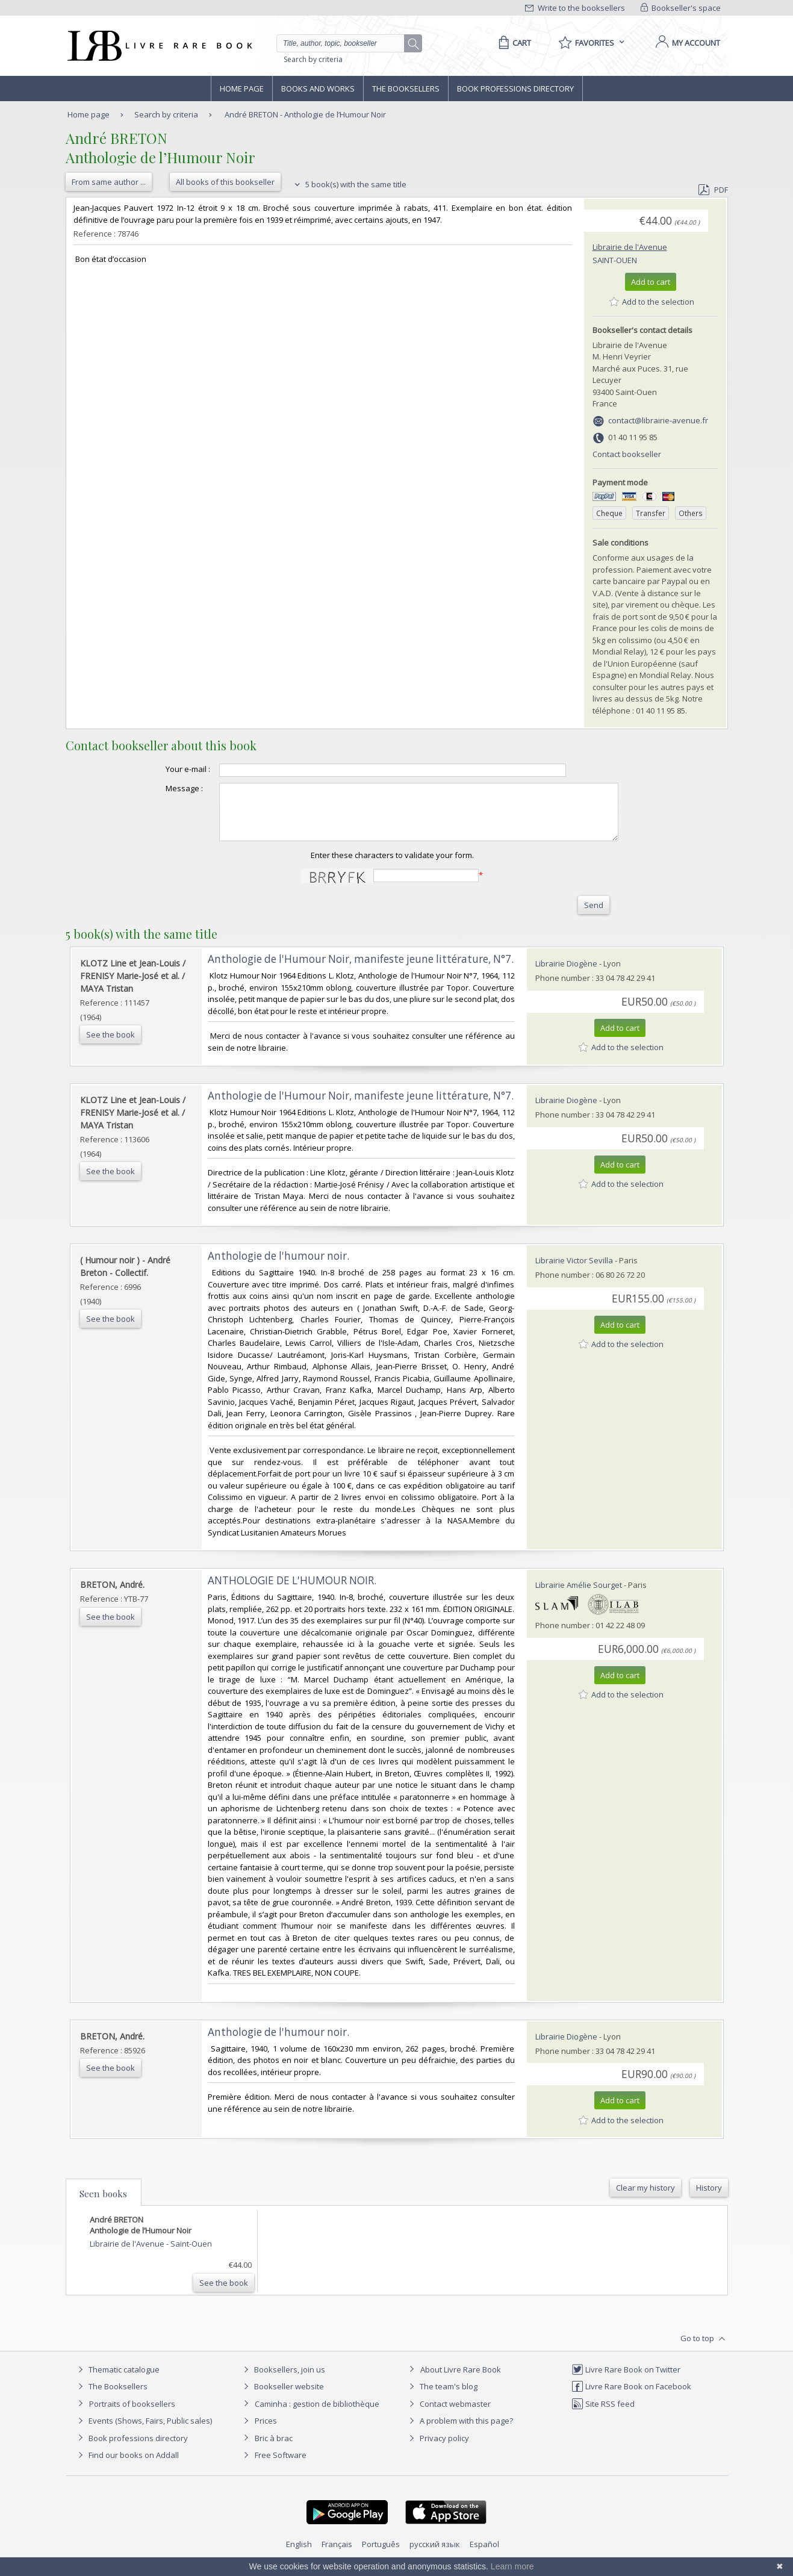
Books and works (318, 88)
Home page (242, 88)
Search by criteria (313, 59)
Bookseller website (282, 2397)
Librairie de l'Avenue (629, 246)
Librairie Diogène (566, 974)
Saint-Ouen (614, 260)
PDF (713, 189)
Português (381, 2555)
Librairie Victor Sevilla (574, 1271)
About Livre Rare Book (460, 2380)
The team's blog (441, 2397)
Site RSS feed (603, 2415)
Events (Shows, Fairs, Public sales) (143, 2431)
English (299, 2555)
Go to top (704, 2350)
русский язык (434, 2555)
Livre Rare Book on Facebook (631, 2397)
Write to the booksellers (575, 7)
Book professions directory (515, 88)
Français (337, 2555)
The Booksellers (406, 88)
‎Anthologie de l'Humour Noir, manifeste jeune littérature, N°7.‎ (361, 970)
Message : (160, 788)
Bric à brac (274, 2449)
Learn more (512, 2566)
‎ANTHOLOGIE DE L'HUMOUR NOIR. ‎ (293, 1591)
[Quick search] (345, 43)
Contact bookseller (626, 454)
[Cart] (512, 43)
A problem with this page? (459, 2431)
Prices (266, 2431)
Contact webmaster (448, 2415)
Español (484, 2555)
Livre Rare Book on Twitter (625, 2380)
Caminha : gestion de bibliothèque (317, 2414)
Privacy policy (437, 2449)
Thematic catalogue (117, 2380)
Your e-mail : (163, 769)
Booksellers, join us (282, 2380)
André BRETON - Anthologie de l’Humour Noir (305, 114)
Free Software (280, 2465)
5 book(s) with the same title (348, 184)
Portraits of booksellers (132, 2414)
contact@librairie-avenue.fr (658, 420)
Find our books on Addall (127, 2466)
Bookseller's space (681, 7)
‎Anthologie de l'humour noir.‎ (278, 1267)
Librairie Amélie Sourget (578, 1595)
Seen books (103, 2204)
